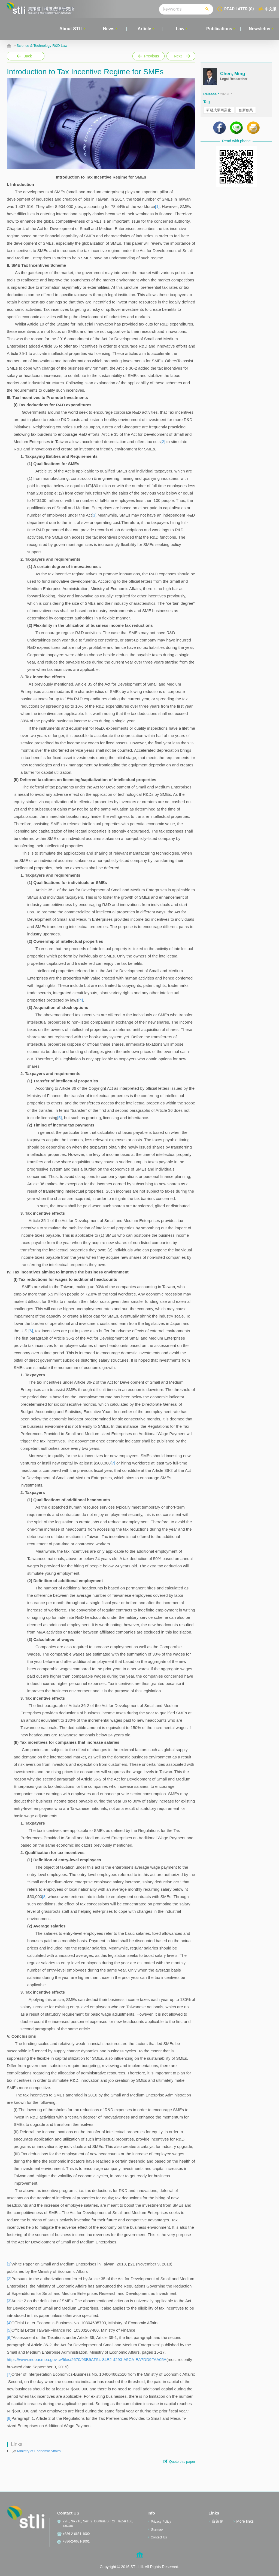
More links (245, 2521)
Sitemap (157, 2529)
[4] (80, 1000)
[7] (113, 1463)
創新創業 (246, 110)
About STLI (71, 28)
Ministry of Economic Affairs (38, 2451)
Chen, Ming (232, 73)
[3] (94, 515)
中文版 (270, 9)
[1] (157, 206)
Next (180, 56)
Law (180, 28)
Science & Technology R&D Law (42, 46)
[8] (44, 1896)
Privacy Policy (161, 2521)
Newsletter (260, 28)
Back (27, 56)
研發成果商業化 (218, 110)
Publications (219, 28)
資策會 (217, 2521)
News (108, 28)
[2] (163, 441)
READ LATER (239, 9)
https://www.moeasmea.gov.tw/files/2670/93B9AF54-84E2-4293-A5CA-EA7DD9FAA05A (86, 2359)
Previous (148, 56)
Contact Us (159, 2537)
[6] (30, 1330)
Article (144, 28)
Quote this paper (182, 2462)
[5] (59, 1117)
